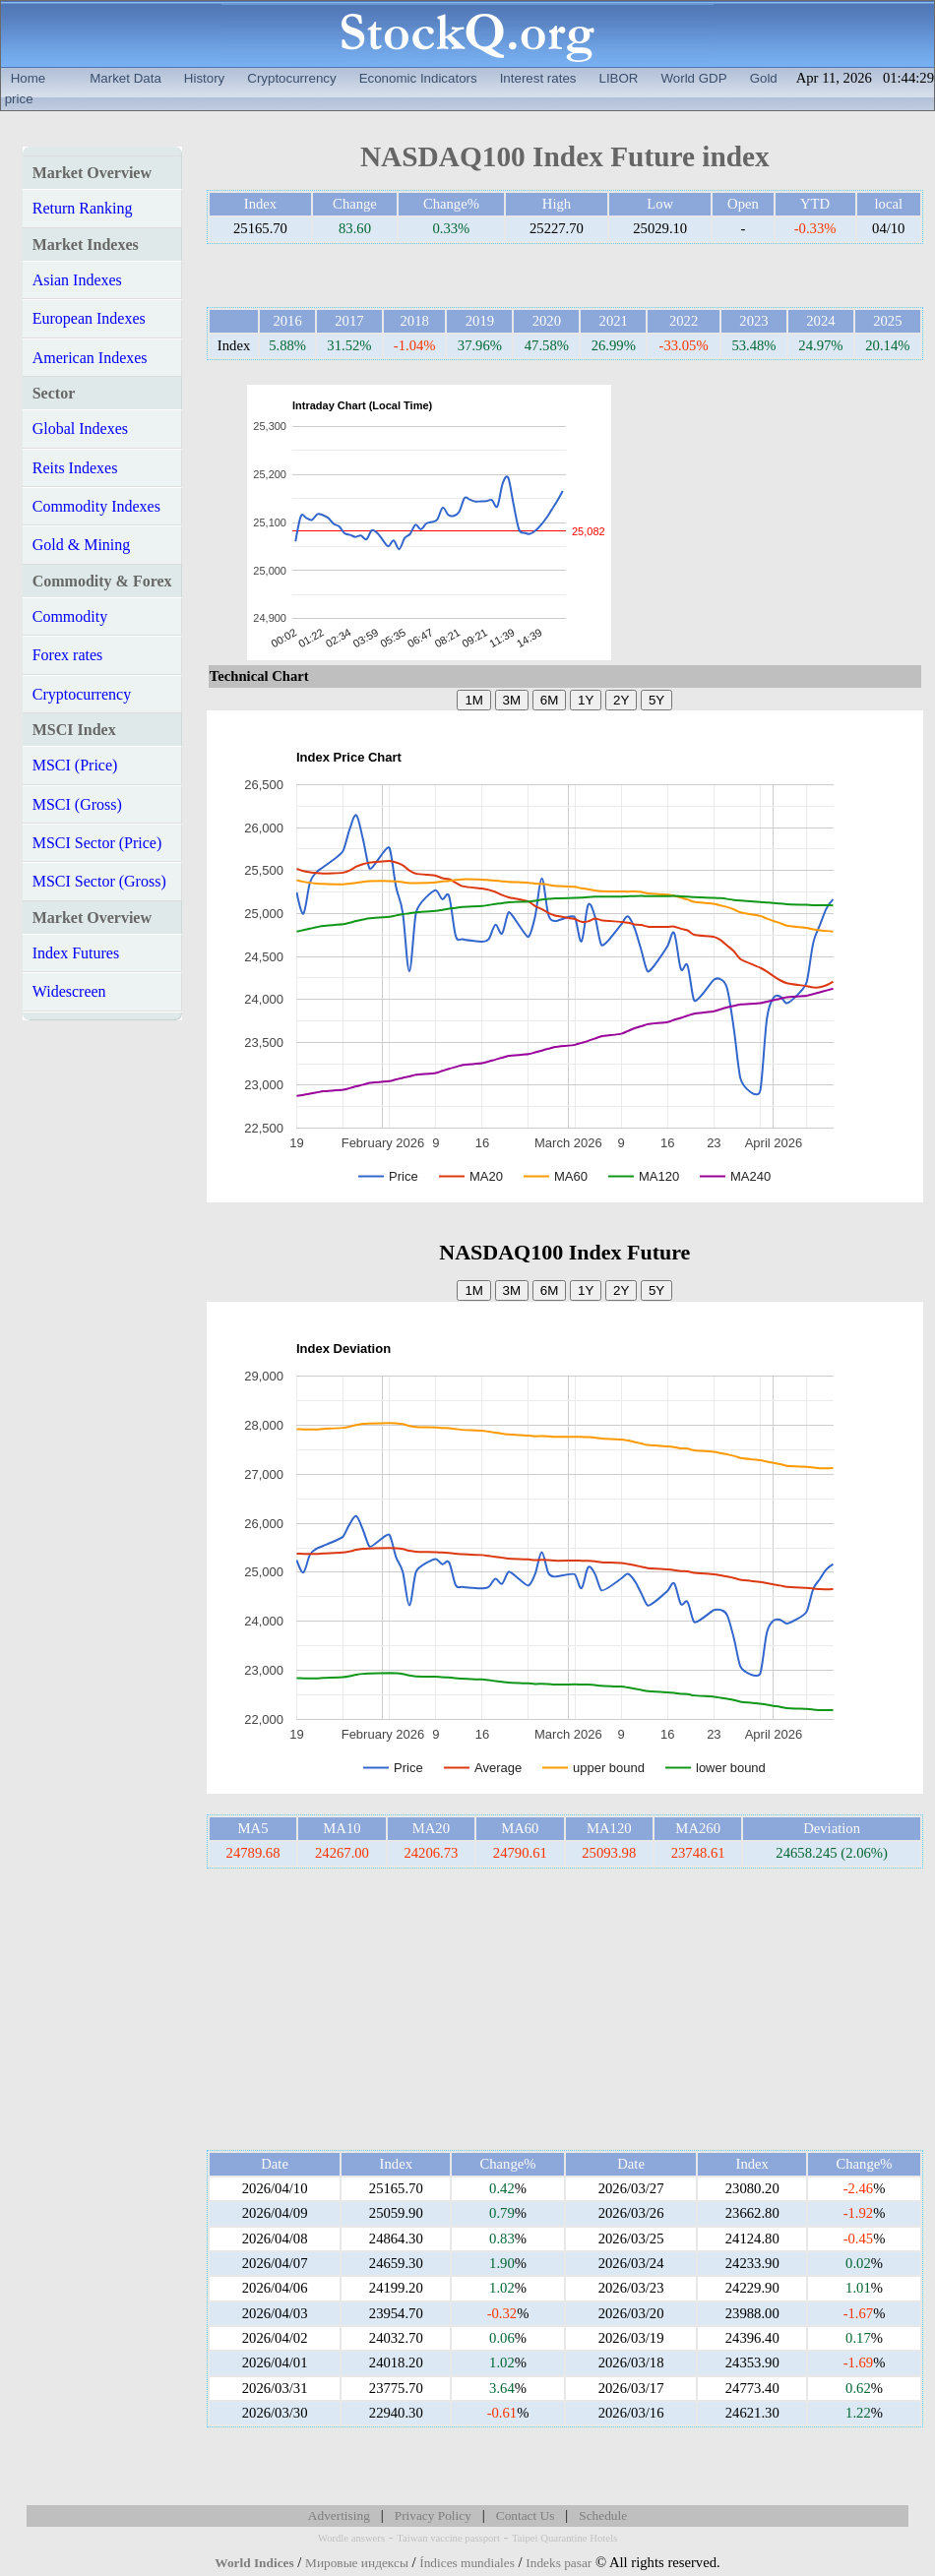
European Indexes (89, 318)
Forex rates (67, 654)
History (204, 78)
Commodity (69, 616)
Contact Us (525, 2515)
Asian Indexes (77, 280)
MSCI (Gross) (77, 804)
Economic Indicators (418, 78)
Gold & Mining (81, 544)
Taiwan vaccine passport (448, 2538)
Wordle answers (351, 2538)
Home (28, 78)
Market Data (125, 78)
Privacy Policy (433, 2515)
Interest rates (538, 78)
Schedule (603, 2515)
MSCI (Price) (75, 765)
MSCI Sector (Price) (97, 842)
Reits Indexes (75, 468)
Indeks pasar (559, 2562)
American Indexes (90, 357)
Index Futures (75, 953)
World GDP (693, 78)
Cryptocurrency (291, 78)
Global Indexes (80, 428)
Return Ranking (82, 208)
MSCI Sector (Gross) (99, 881)
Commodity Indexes (96, 506)
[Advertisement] (763, 522)
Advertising (339, 2515)
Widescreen (69, 991)
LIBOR (618, 78)
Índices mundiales (467, 2562)
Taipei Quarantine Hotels (564, 2538)
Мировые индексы (356, 2562)
